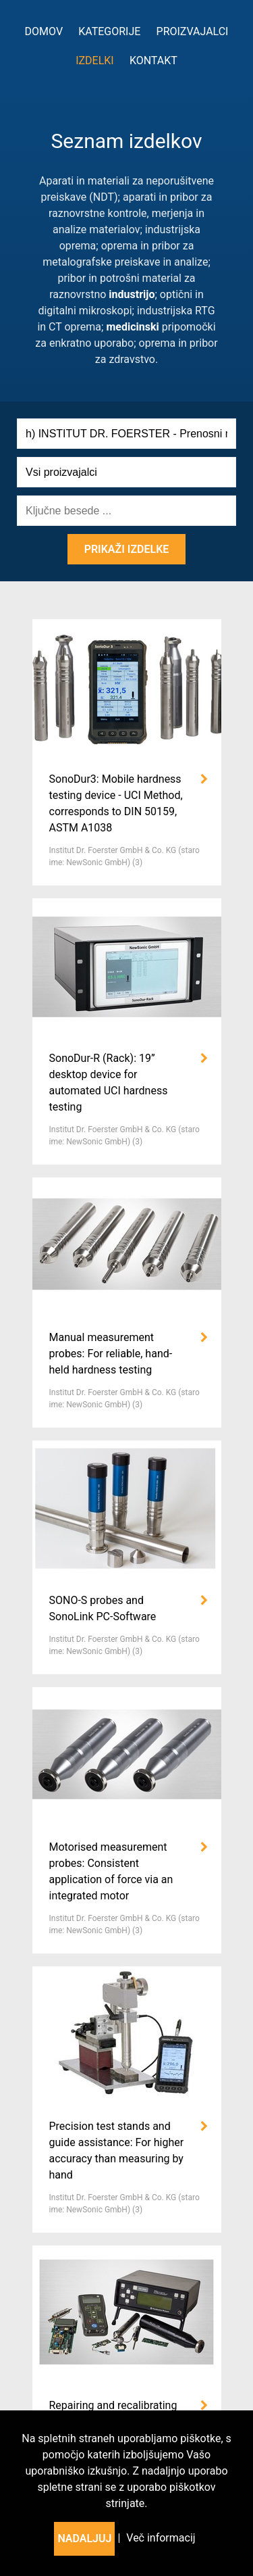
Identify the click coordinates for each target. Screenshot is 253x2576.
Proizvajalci (193, 31)
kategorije (109, 31)
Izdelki (95, 60)
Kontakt (153, 60)
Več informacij (160, 2537)
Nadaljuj (84, 2538)
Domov (44, 31)
